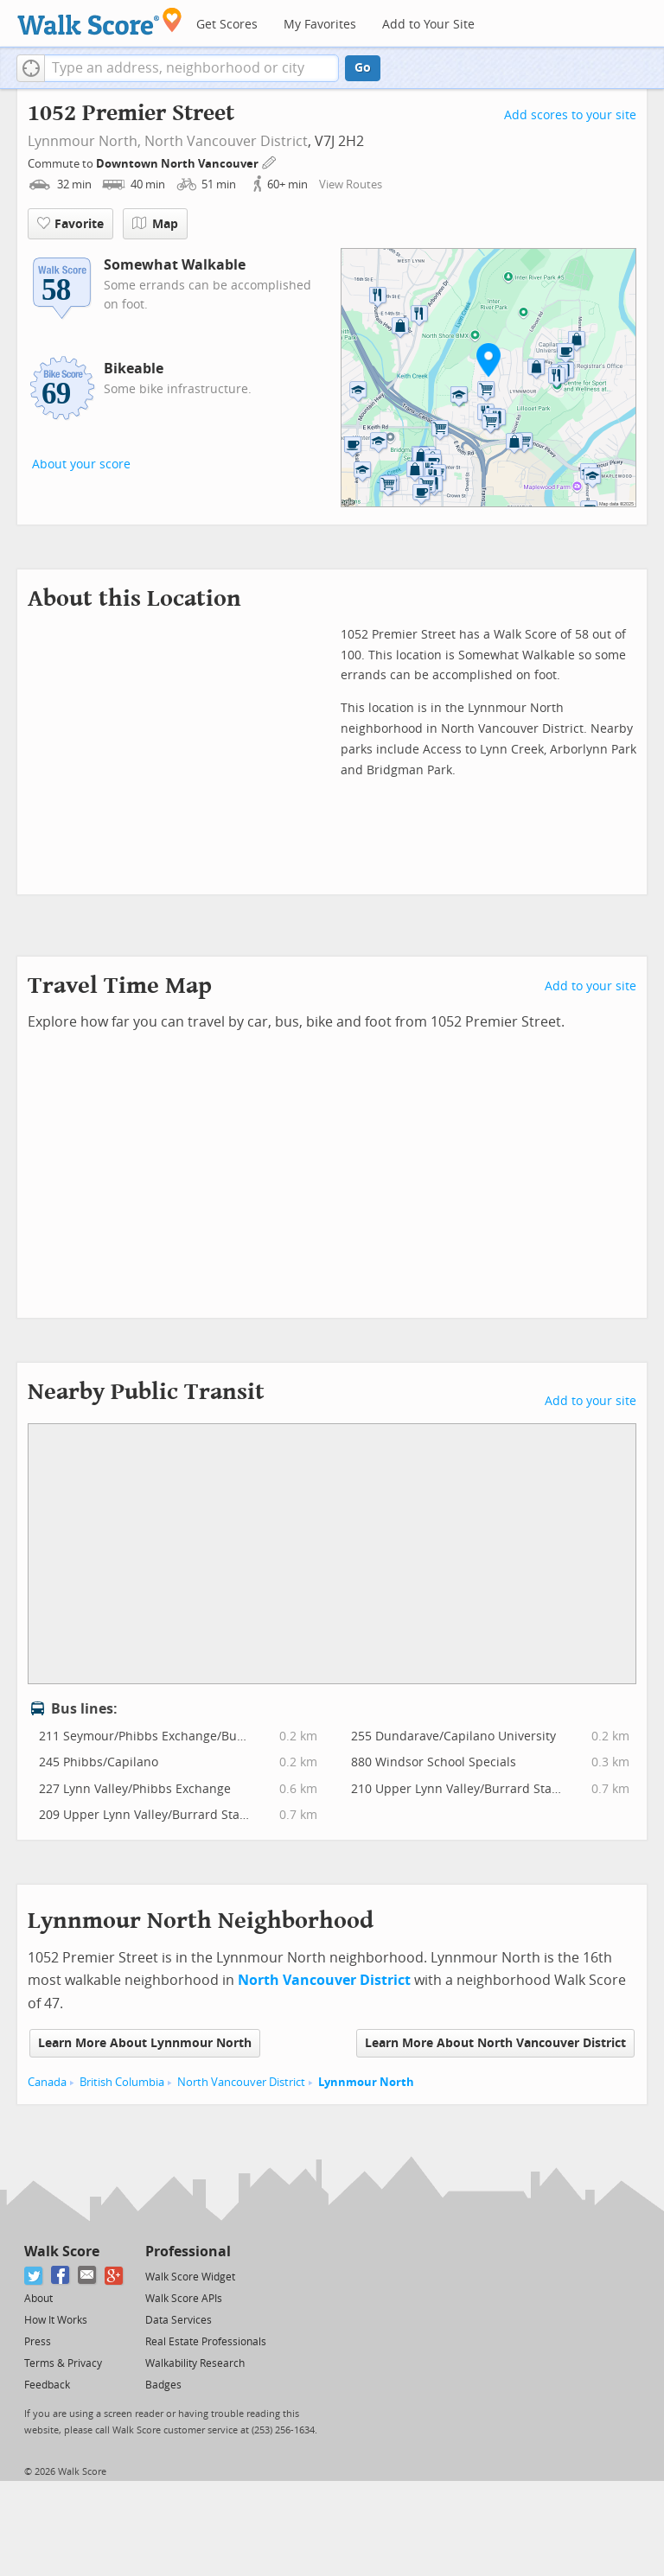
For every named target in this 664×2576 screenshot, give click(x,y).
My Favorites (320, 24)
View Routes (350, 184)
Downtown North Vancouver (178, 163)
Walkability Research (195, 2363)
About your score (81, 464)
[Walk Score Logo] (99, 21)
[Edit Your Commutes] (269, 161)
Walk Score (61, 2251)
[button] (30, 68)
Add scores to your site (570, 115)
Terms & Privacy (63, 2363)
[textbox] (191, 68)
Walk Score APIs (183, 2299)
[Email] (88, 2276)
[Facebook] (61, 2276)
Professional (188, 2251)
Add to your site (590, 986)
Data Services (178, 2320)
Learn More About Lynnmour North (145, 2043)
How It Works (55, 2320)
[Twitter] (34, 2276)
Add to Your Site (428, 24)
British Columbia (122, 2082)
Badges (163, 2385)
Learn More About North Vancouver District (495, 2043)
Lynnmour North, (84, 141)
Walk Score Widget (190, 2277)
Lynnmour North (366, 2082)
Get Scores (227, 24)
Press (37, 2342)
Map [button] (155, 224)
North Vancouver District (226, 141)
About (38, 2299)
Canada (47, 2082)
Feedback (47, 2385)
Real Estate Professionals (205, 2342)
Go (362, 67)
